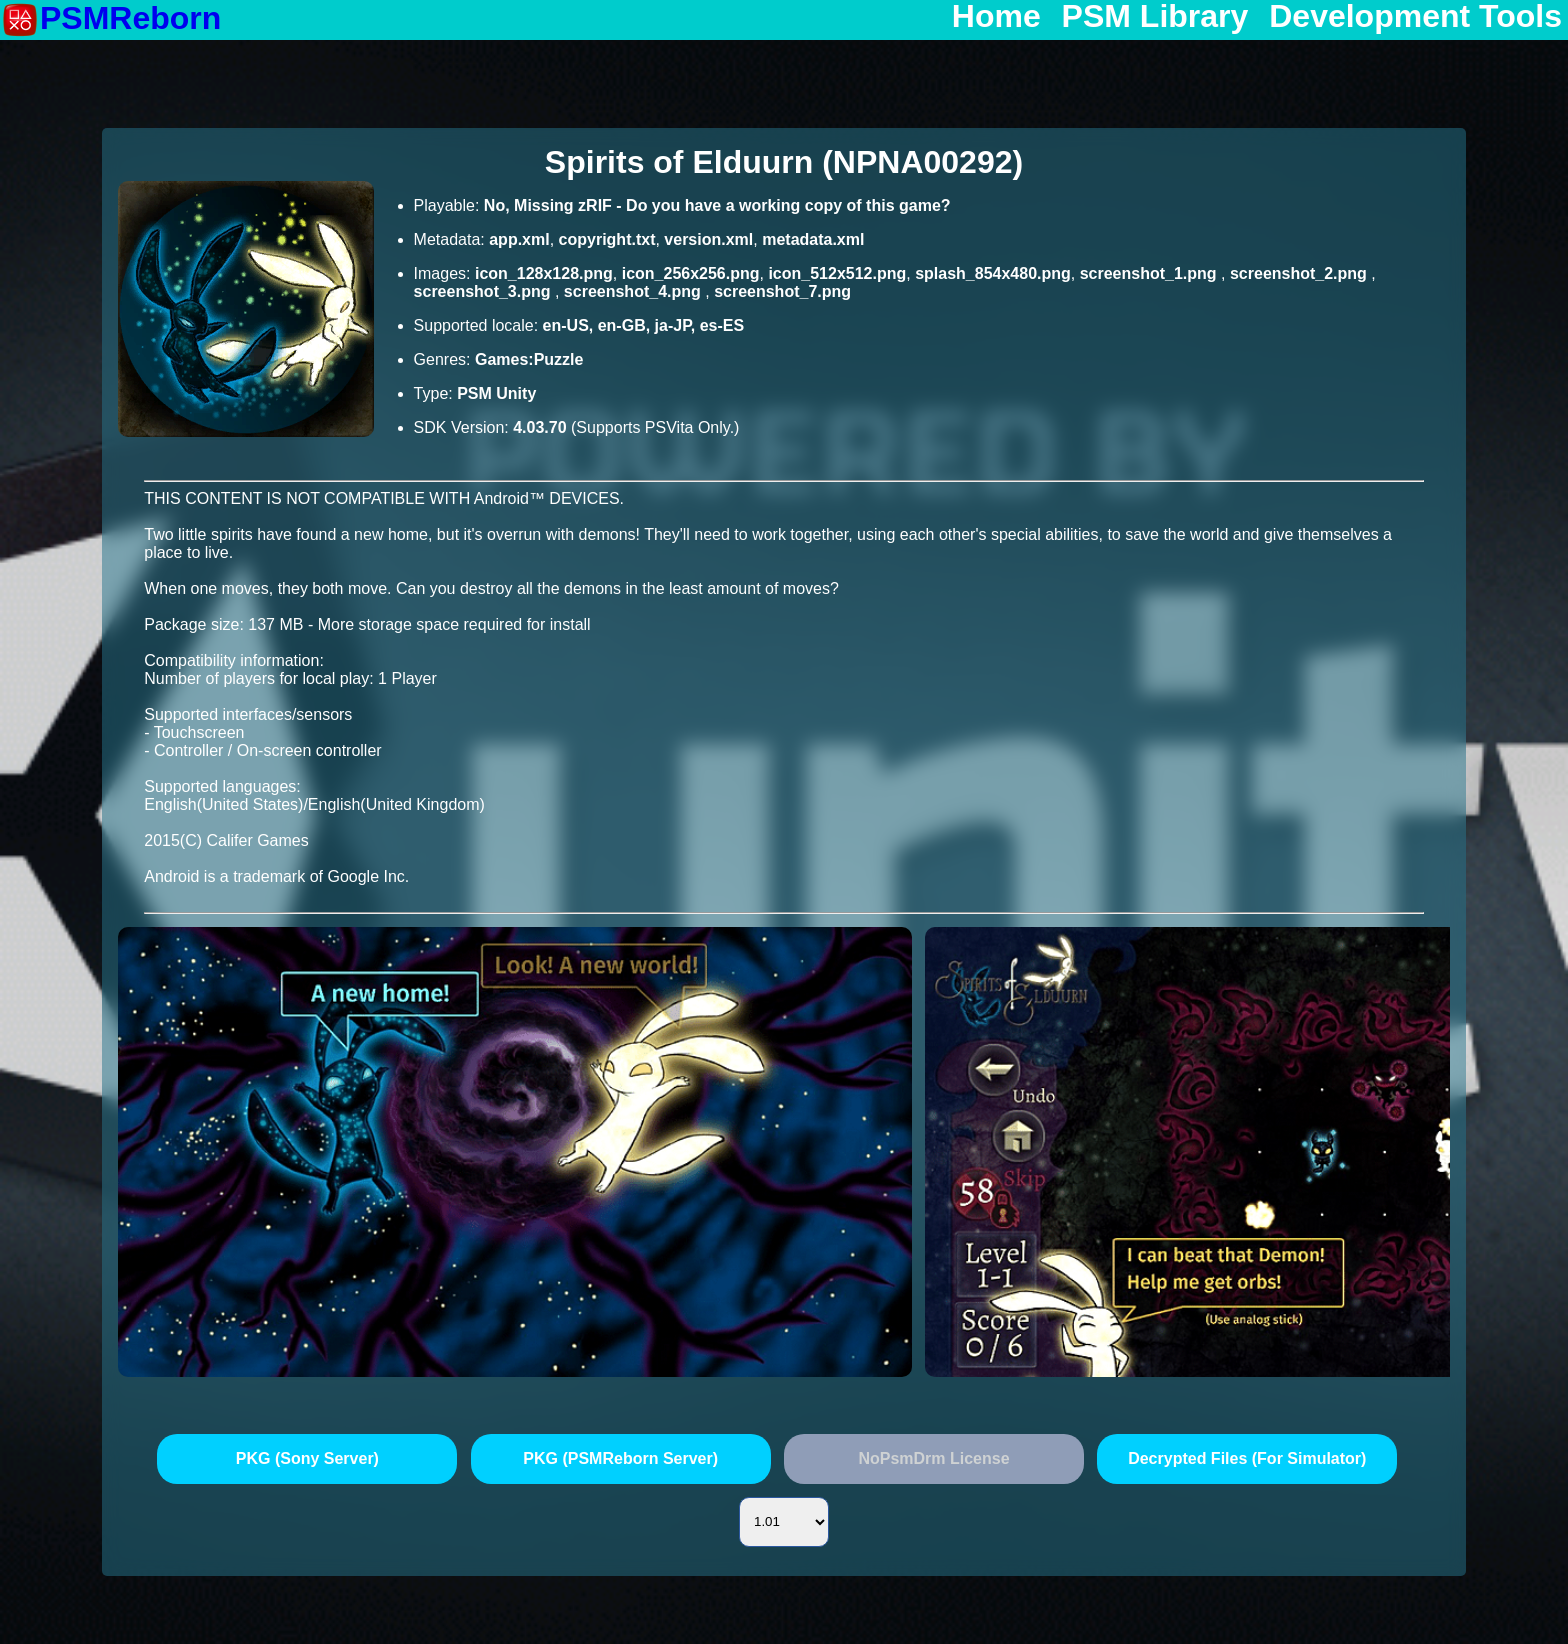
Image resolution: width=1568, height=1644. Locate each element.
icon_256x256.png (691, 273)
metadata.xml (813, 239)
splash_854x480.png (993, 273)
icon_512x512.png (837, 273)
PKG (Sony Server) (307, 1458)
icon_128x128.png (544, 273)
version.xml (708, 239)
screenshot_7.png (782, 291)
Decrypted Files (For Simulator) (1247, 1458)
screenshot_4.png (634, 291)
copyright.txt (607, 239)
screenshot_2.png (1300, 273)
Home (996, 17)
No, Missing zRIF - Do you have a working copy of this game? (717, 205)
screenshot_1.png (1150, 273)
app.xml (519, 239)
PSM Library (1155, 17)
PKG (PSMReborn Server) (620, 1458)
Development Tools (1415, 17)
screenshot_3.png (484, 291)
